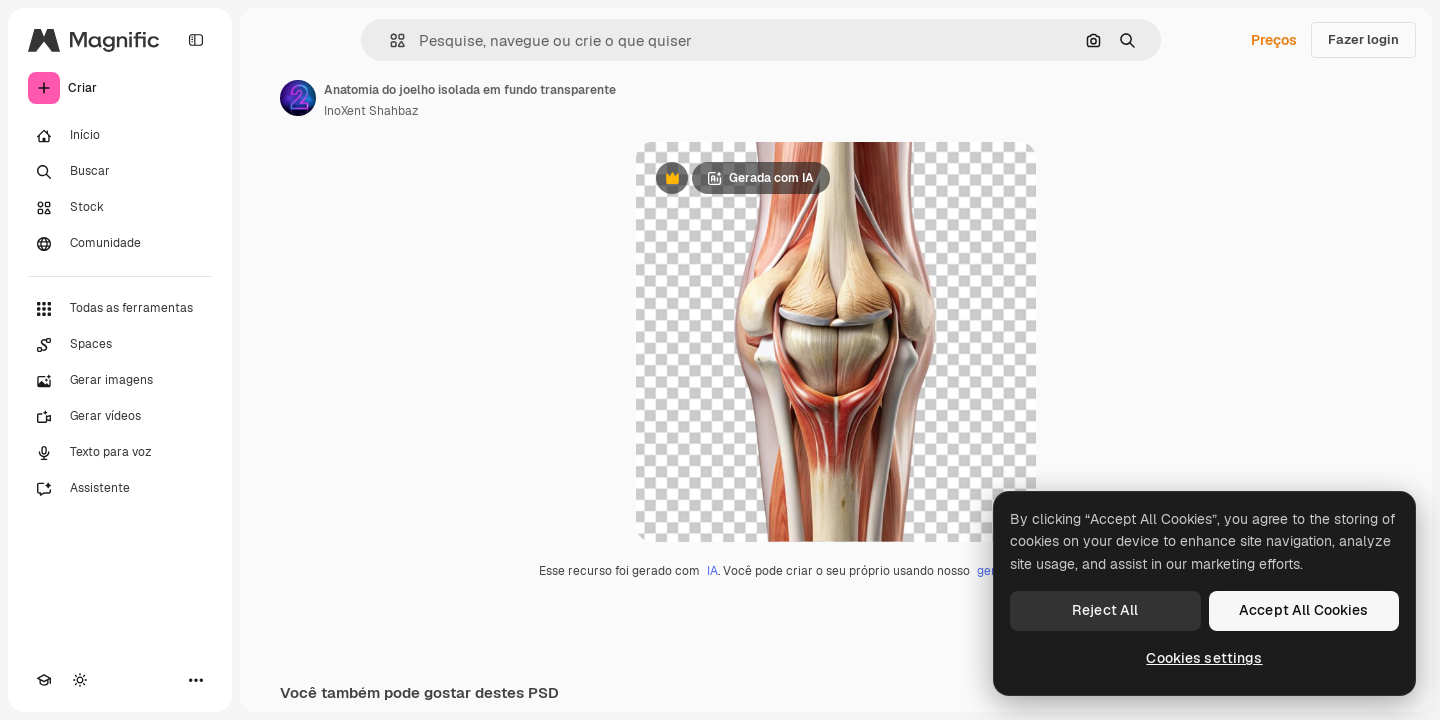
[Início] (120, 136)
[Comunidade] (120, 244)
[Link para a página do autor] (298, 98)
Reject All (1105, 610)
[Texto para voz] (120, 453)
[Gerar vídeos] (120, 417)
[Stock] (120, 208)
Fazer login (1363, 39)
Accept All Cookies (1304, 610)
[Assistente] (120, 489)
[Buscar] (120, 172)
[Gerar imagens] (120, 381)
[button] (389, 40)
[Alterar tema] (80, 680)
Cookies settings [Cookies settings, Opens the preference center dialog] (1204, 658)
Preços (1274, 40)
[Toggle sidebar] (196, 40)
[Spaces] (120, 345)
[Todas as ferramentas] (120, 309)
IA (712, 571)
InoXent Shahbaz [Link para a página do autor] (371, 111)
